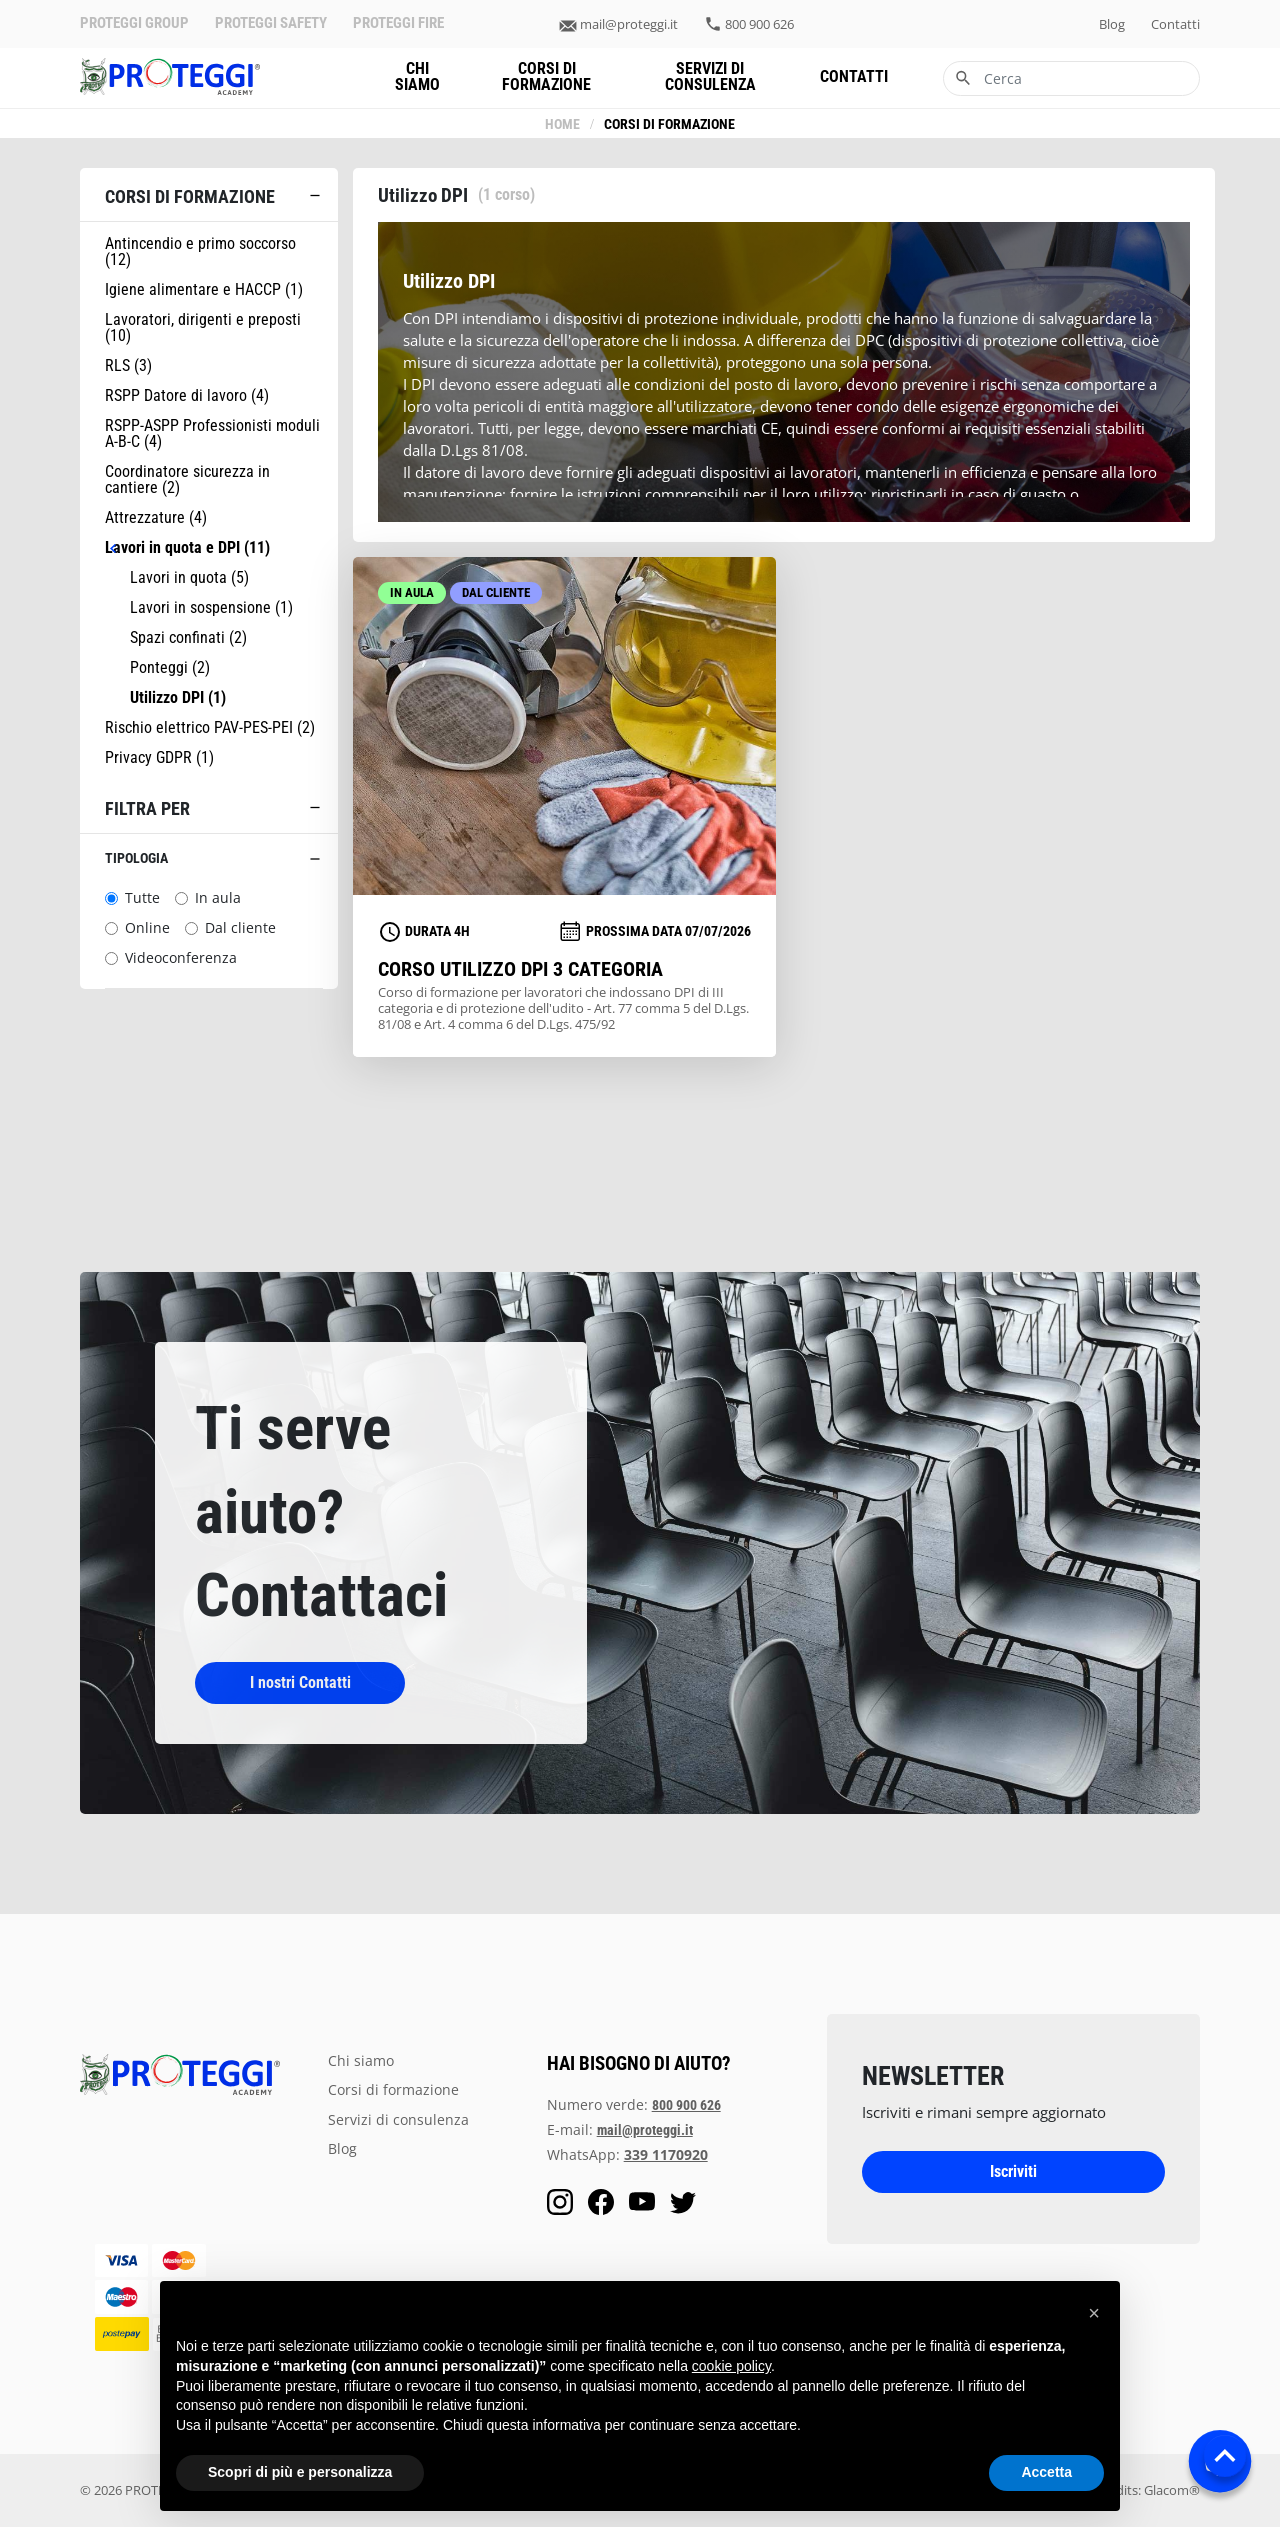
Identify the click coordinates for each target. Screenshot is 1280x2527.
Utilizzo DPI (178, 698)
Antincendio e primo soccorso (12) (200, 252)
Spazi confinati (188, 638)
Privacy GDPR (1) (159, 758)
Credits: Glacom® (1148, 2490)
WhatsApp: (627, 2154)
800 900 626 (759, 24)
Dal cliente (240, 928)
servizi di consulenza (710, 76)
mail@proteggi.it (629, 24)
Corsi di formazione (546, 76)
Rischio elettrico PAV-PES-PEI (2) (210, 728)
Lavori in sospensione (211, 608)
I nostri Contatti (300, 1682)
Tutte (142, 898)
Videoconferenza (181, 958)
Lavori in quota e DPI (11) (187, 548)
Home (562, 124)
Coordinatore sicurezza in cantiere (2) (187, 480)
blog (1112, 24)
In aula (218, 898)
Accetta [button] (1046, 2472)
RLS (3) (128, 366)
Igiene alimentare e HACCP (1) (204, 290)
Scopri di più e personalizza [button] (300, 2472)
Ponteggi (170, 668)
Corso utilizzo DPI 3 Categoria (520, 969)
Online (147, 928)
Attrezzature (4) (156, 518)
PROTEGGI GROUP (134, 23)
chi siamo (417, 76)
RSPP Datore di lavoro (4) (187, 396)
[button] (1094, 2313)
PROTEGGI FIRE (398, 23)
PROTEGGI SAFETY (271, 23)
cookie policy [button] (731, 2366)
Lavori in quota (189, 578)
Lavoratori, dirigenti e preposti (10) (203, 328)
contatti (1175, 24)
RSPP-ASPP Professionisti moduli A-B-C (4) (212, 434)
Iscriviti (1013, 2171)
